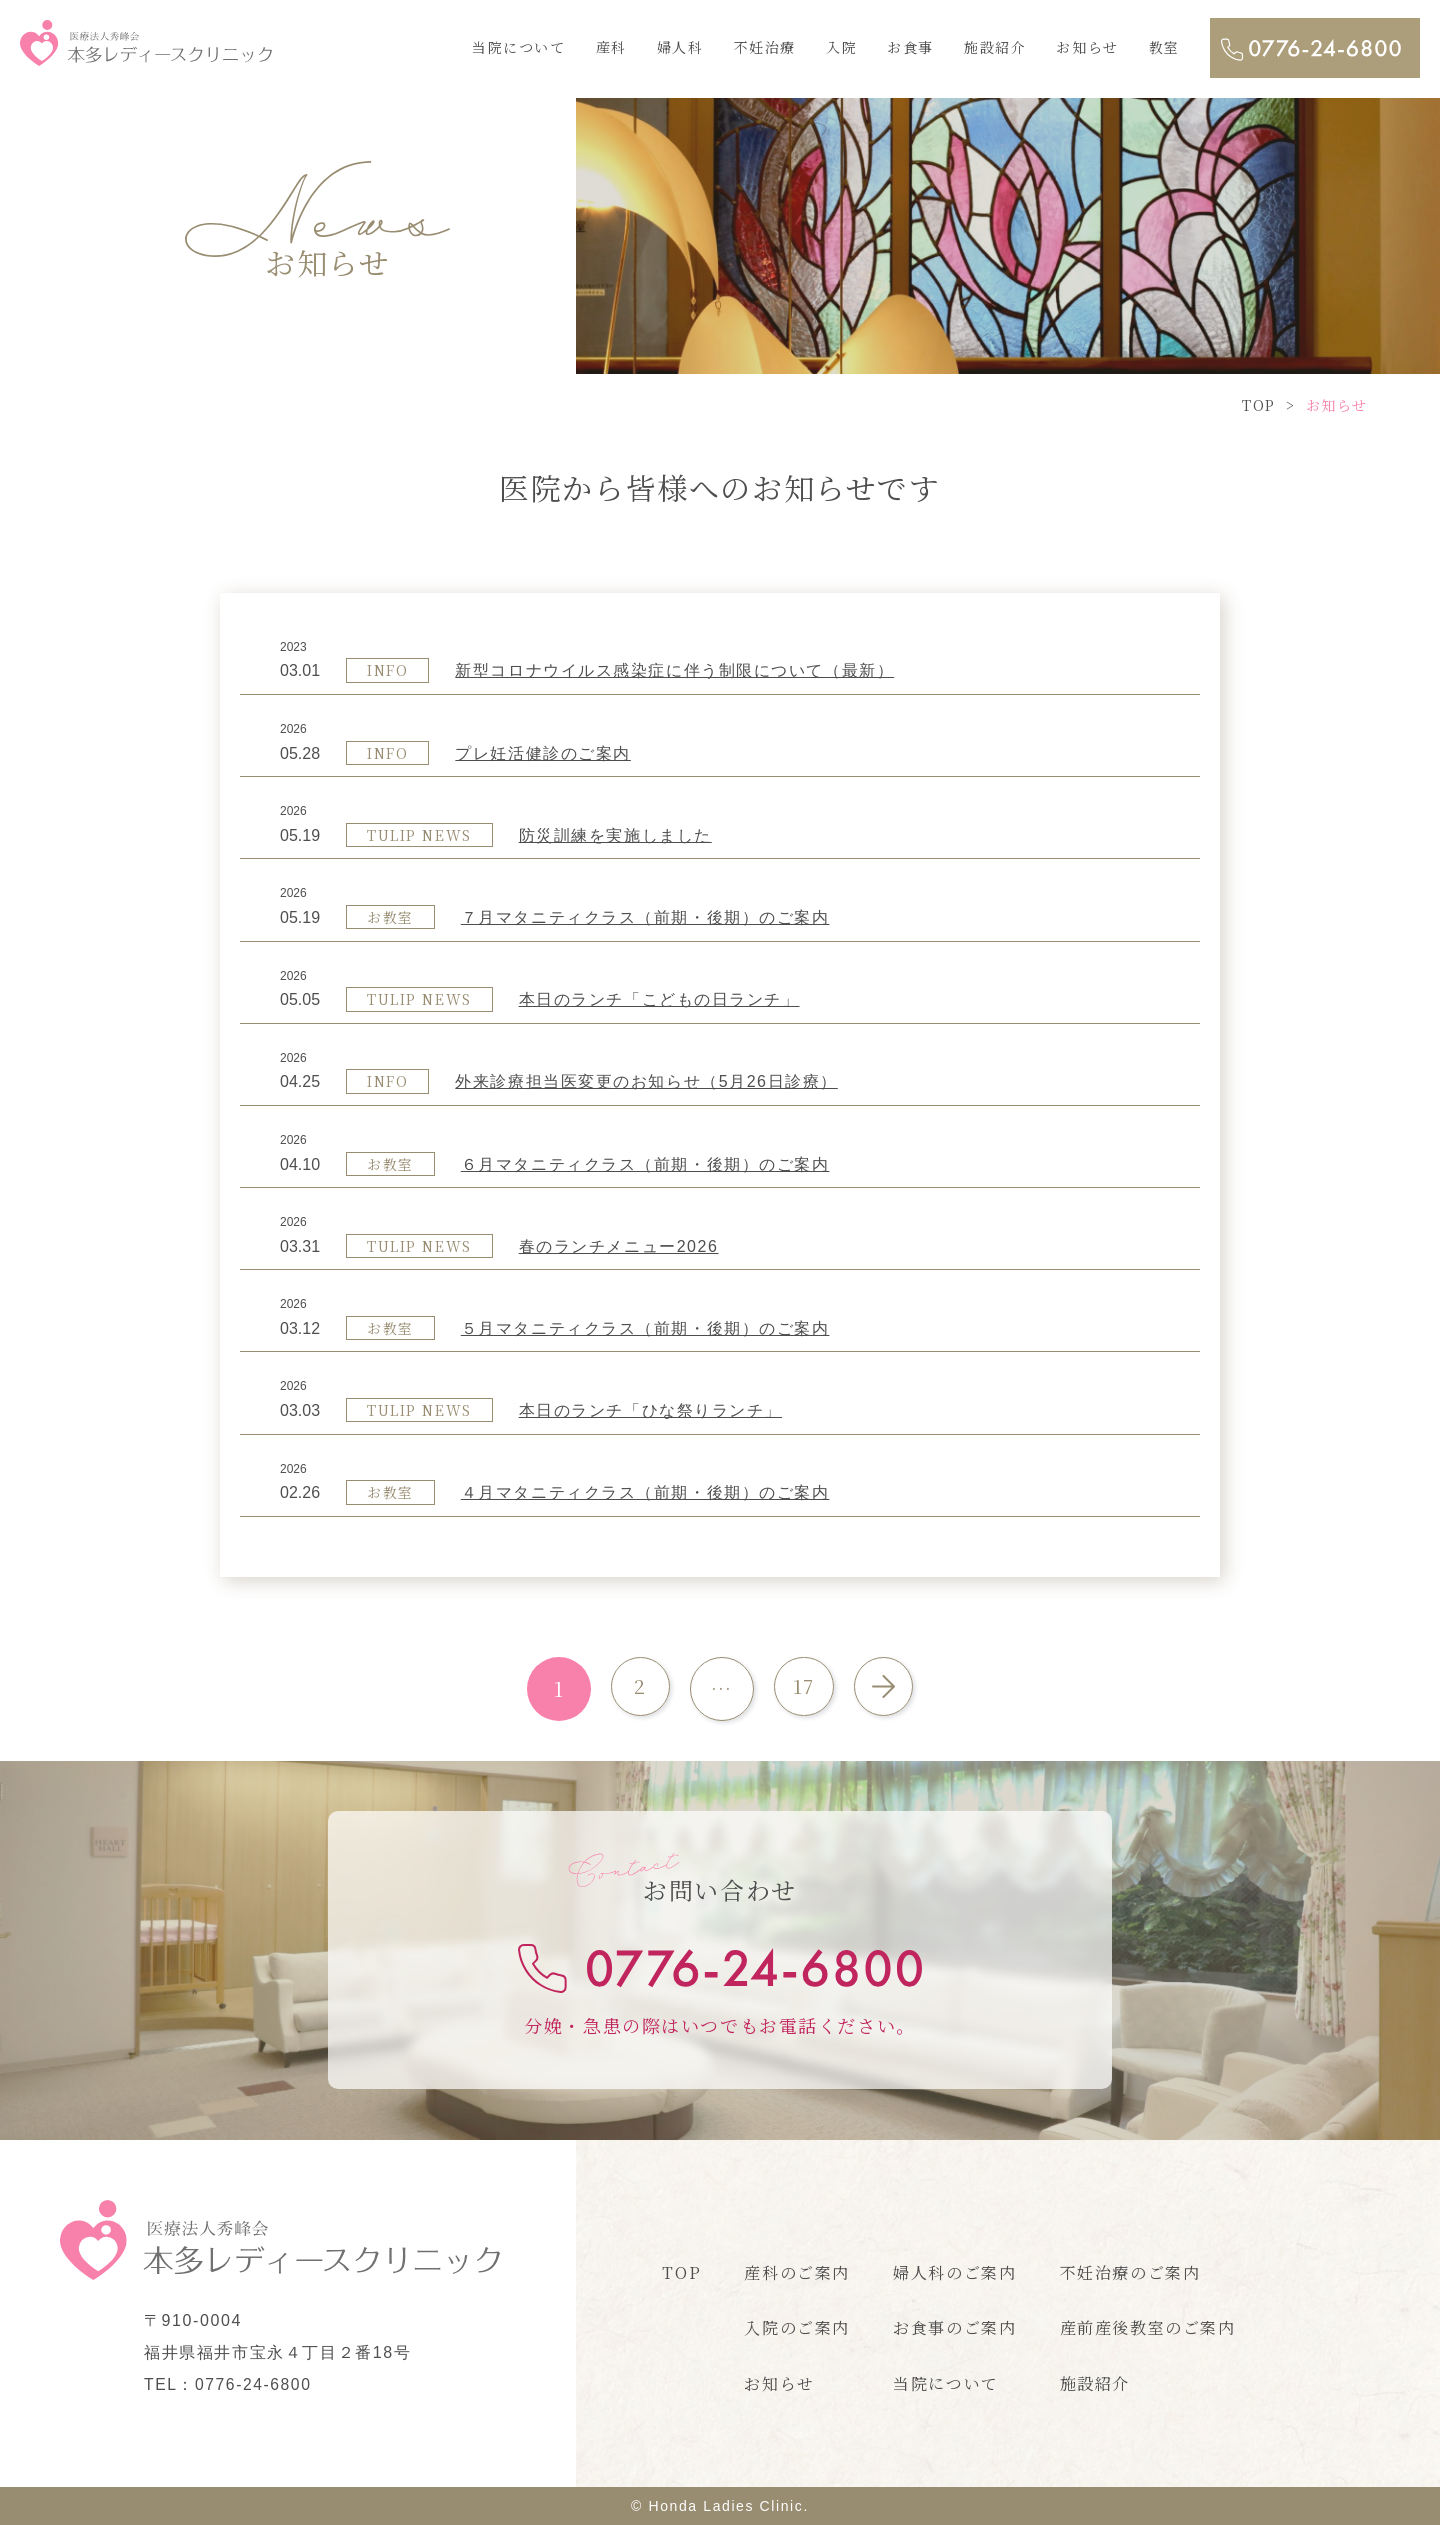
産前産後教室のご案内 (1148, 2327)
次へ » (888, 1689)
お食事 (910, 47)
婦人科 (680, 47)
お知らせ (1087, 47)
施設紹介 (995, 47)
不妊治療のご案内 (1130, 2272)
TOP (681, 2272)
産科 (611, 47)
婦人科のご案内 (954, 2272)
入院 (841, 47)
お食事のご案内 (954, 2327)
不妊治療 (765, 47)
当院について (519, 47)
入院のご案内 (797, 2327)
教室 (1164, 47)
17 (803, 1688)
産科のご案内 (797, 2272)
